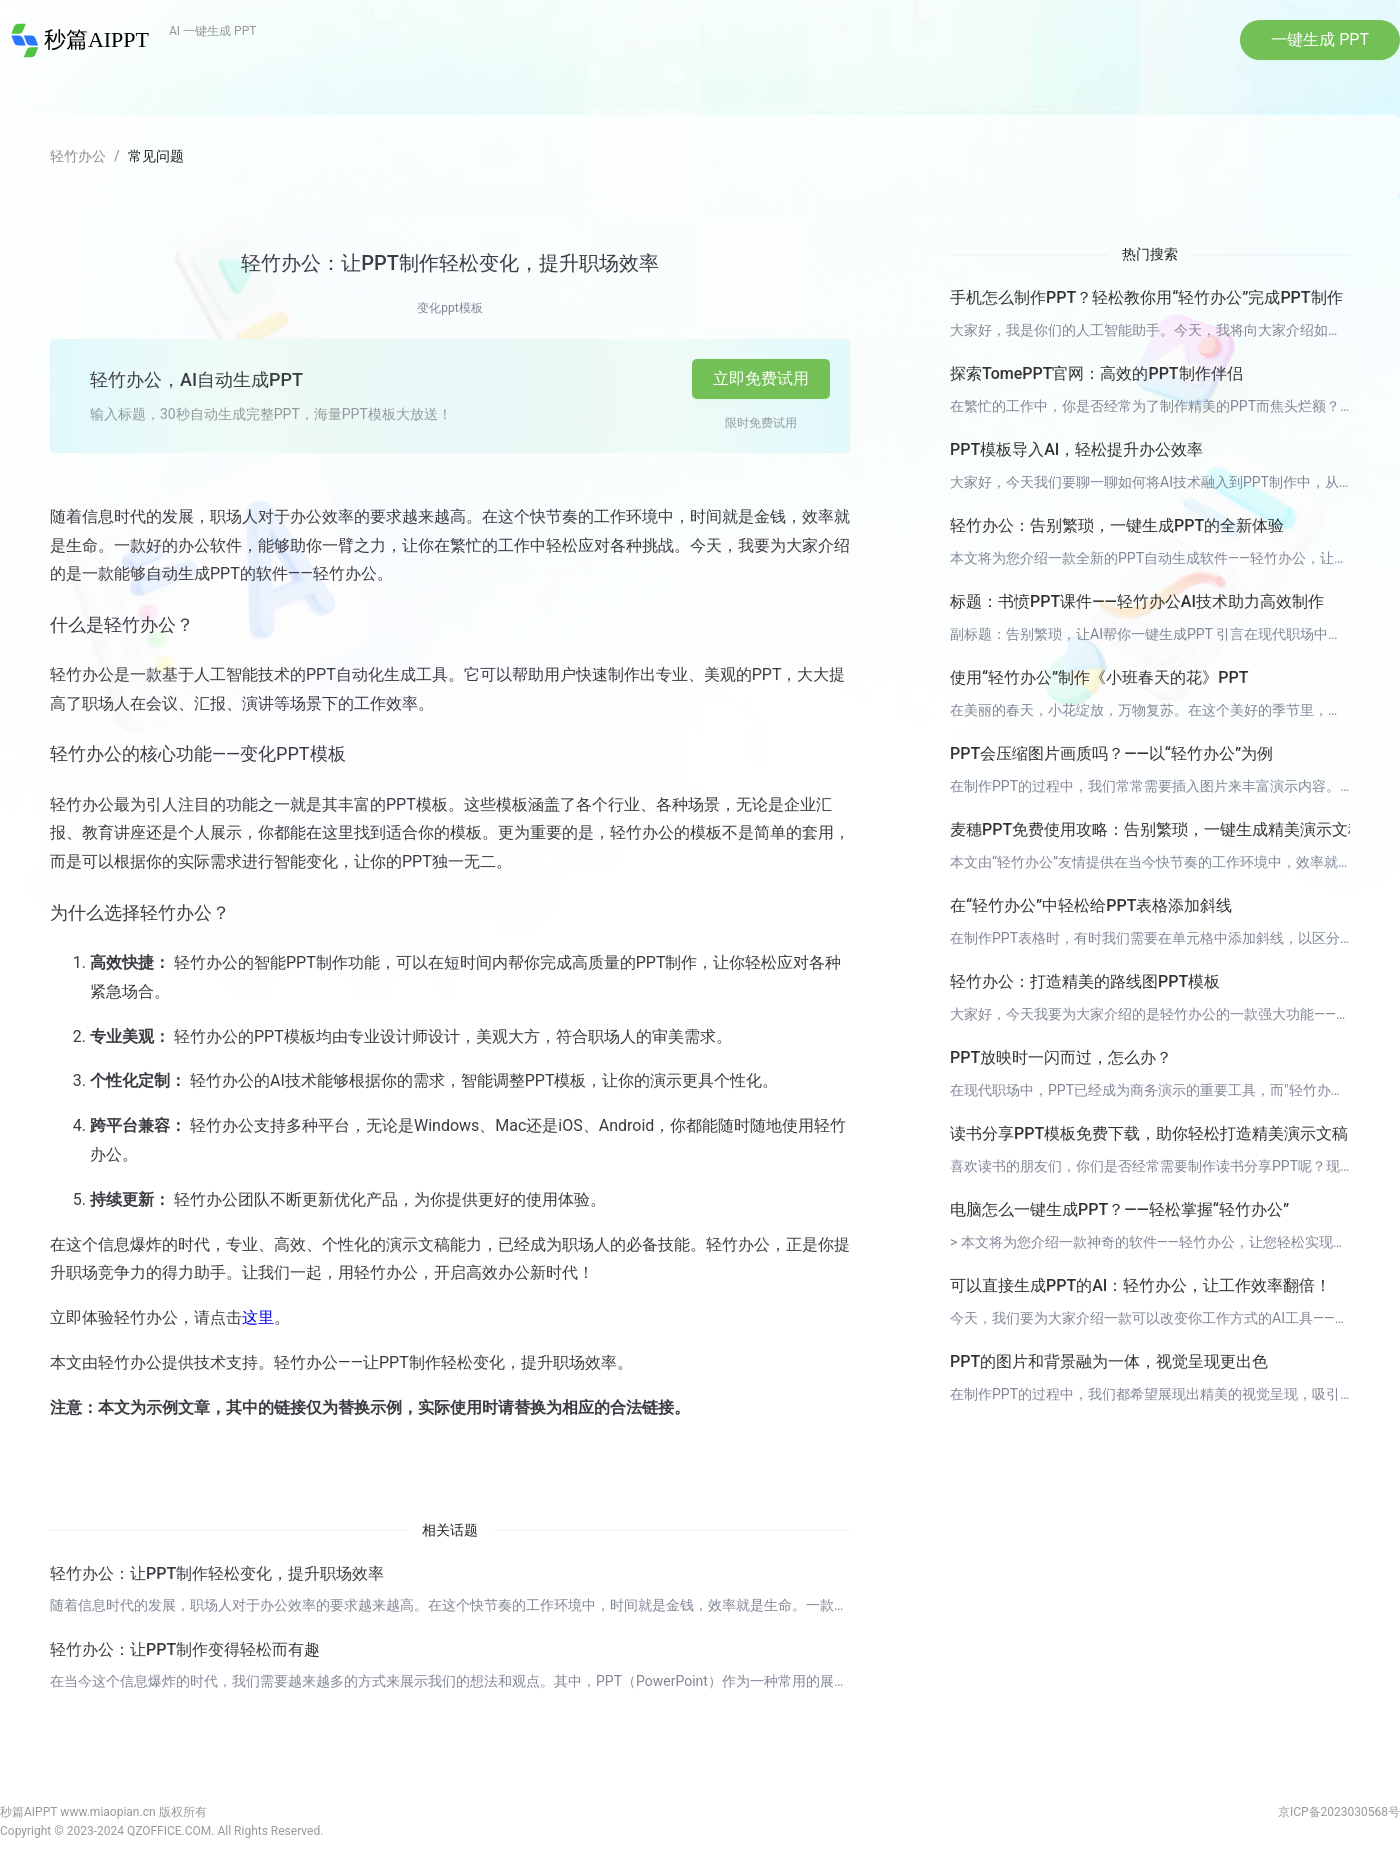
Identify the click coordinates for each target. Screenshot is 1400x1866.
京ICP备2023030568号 (1339, 1816)
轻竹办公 (78, 161)
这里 (258, 1322)
